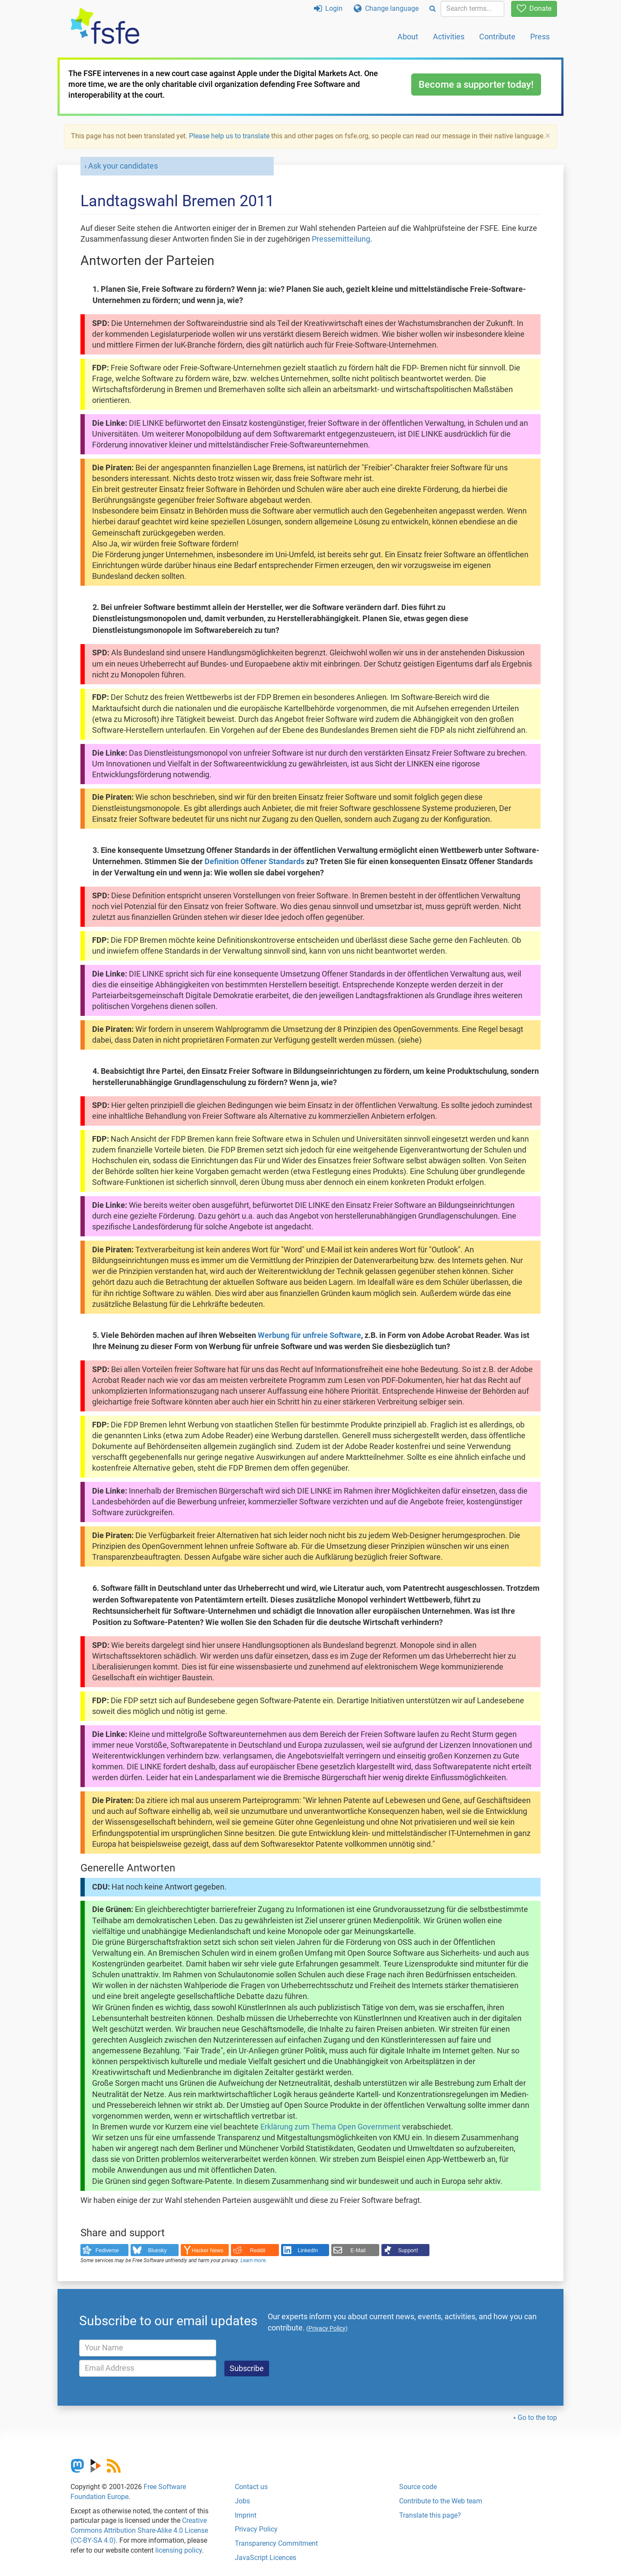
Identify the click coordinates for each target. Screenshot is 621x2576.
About (407, 36)
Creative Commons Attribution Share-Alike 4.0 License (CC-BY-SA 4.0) (139, 2530)
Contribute (497, 36)
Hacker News (207, 2250)
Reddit (258, 2250)
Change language (386, 8)
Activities (448, 36)
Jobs (242, 2501)
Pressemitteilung (341, 239)
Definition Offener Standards (254, 861)
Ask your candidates (123, 166)
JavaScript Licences (265, 2558)
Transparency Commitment (276, 2543)
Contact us (251, 2487)
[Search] (432, 8)
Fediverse (107, 2250)
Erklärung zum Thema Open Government (330, 2127)
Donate (534, 8)
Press (540, 36)
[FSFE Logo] (105, 26)
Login (328, 8)
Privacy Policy (256, 2529)
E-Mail (357, 2250)
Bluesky (157, 2250)
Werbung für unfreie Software (309, 1335)
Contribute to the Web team (440, 2501)
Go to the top (537, 2417)
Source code (418, 2487)
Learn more (253, 2260)
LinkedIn (308, 2250)
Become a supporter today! (476, 84)
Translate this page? (430, 2515)
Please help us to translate (229, 136)
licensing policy (178, 2550)
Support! (408, 2250)
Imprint (245, 2515)
